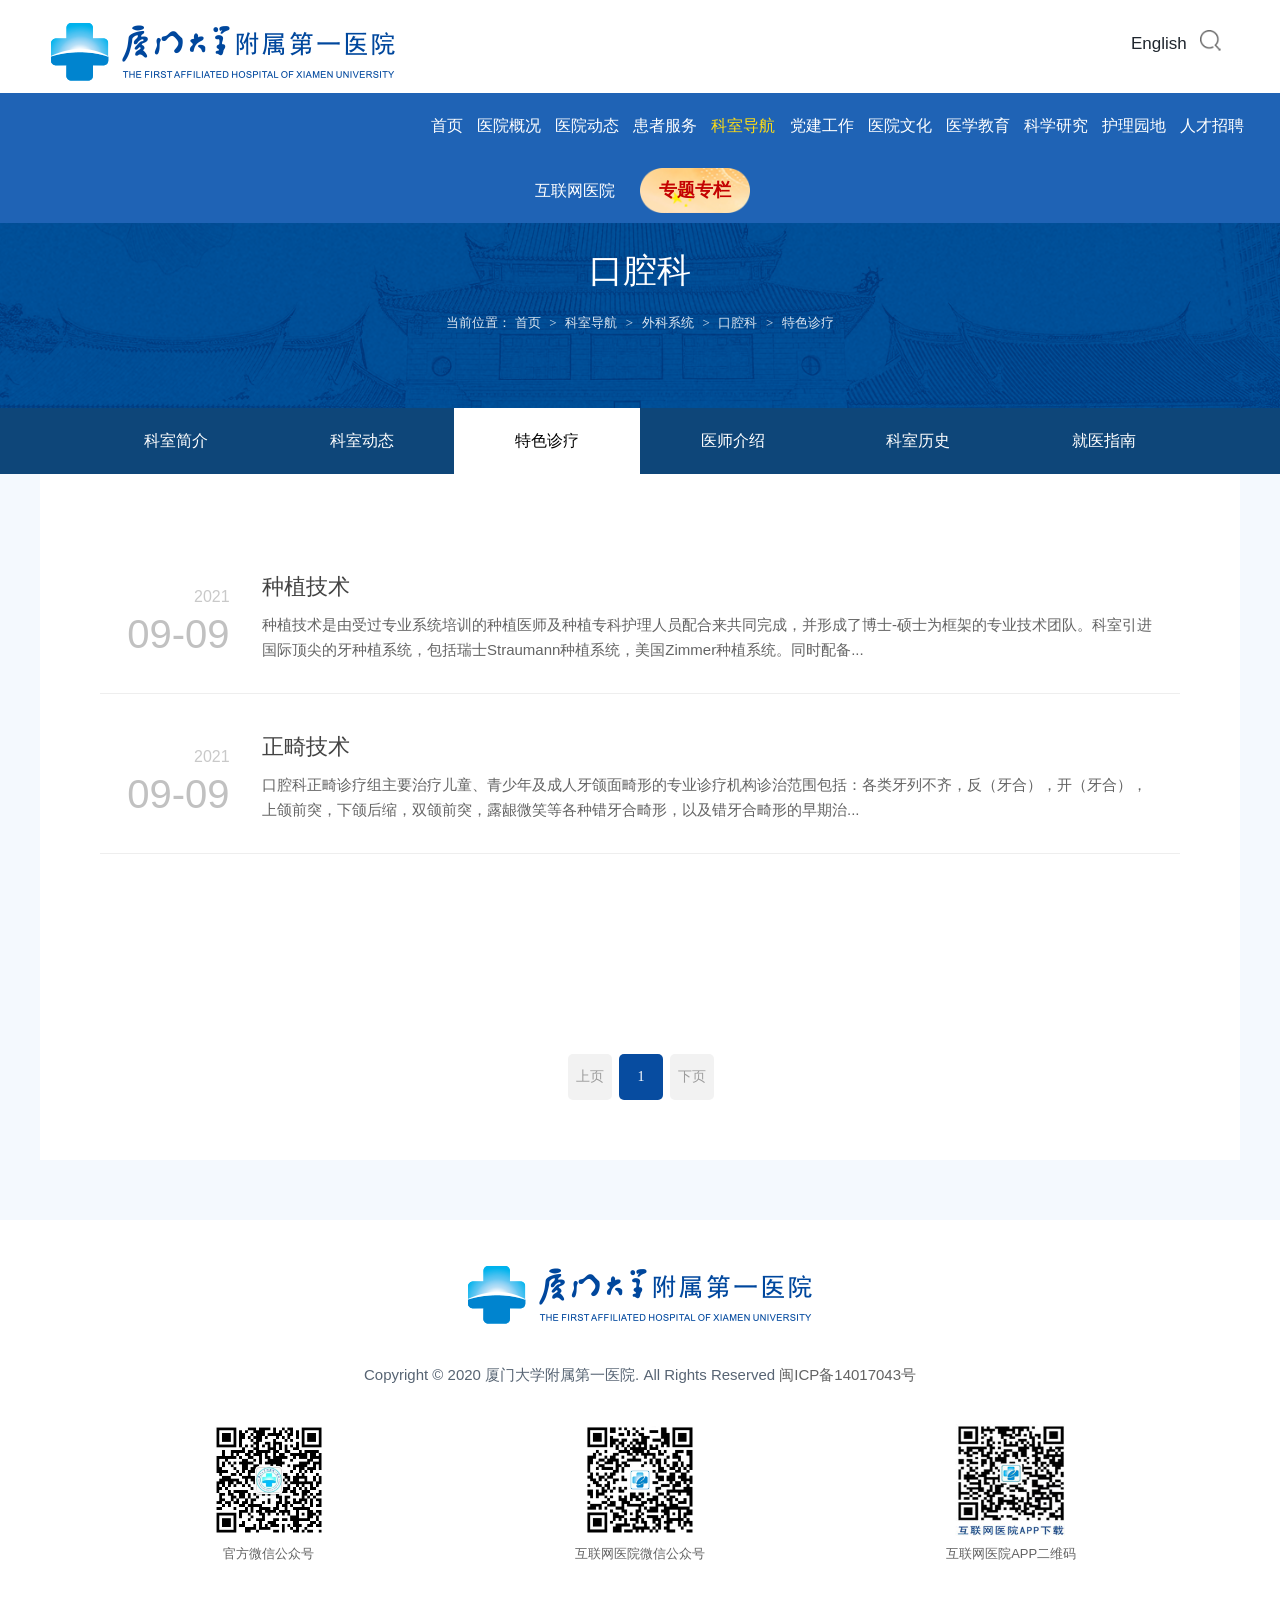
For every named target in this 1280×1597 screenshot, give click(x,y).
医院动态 (587, 125)
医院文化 (900, 125)
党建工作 (822, 125)
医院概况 (509, 125)
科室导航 (743, 125)
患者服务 (665, 125)
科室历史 (918, 440)
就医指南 (1104, 440)
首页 (447, 125)
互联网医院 (575, 190)
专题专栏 (695, 190)
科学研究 (1056, 125)
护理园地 (1134, 125)
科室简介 (176, 440)
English (1159, 43)
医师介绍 (733, 440)
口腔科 (737, 322)
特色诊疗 (808, 322)
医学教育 (978, 125)
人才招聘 (1212, 125)
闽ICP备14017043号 (847, 1374)
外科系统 (668, 322)
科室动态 (362, 440)
